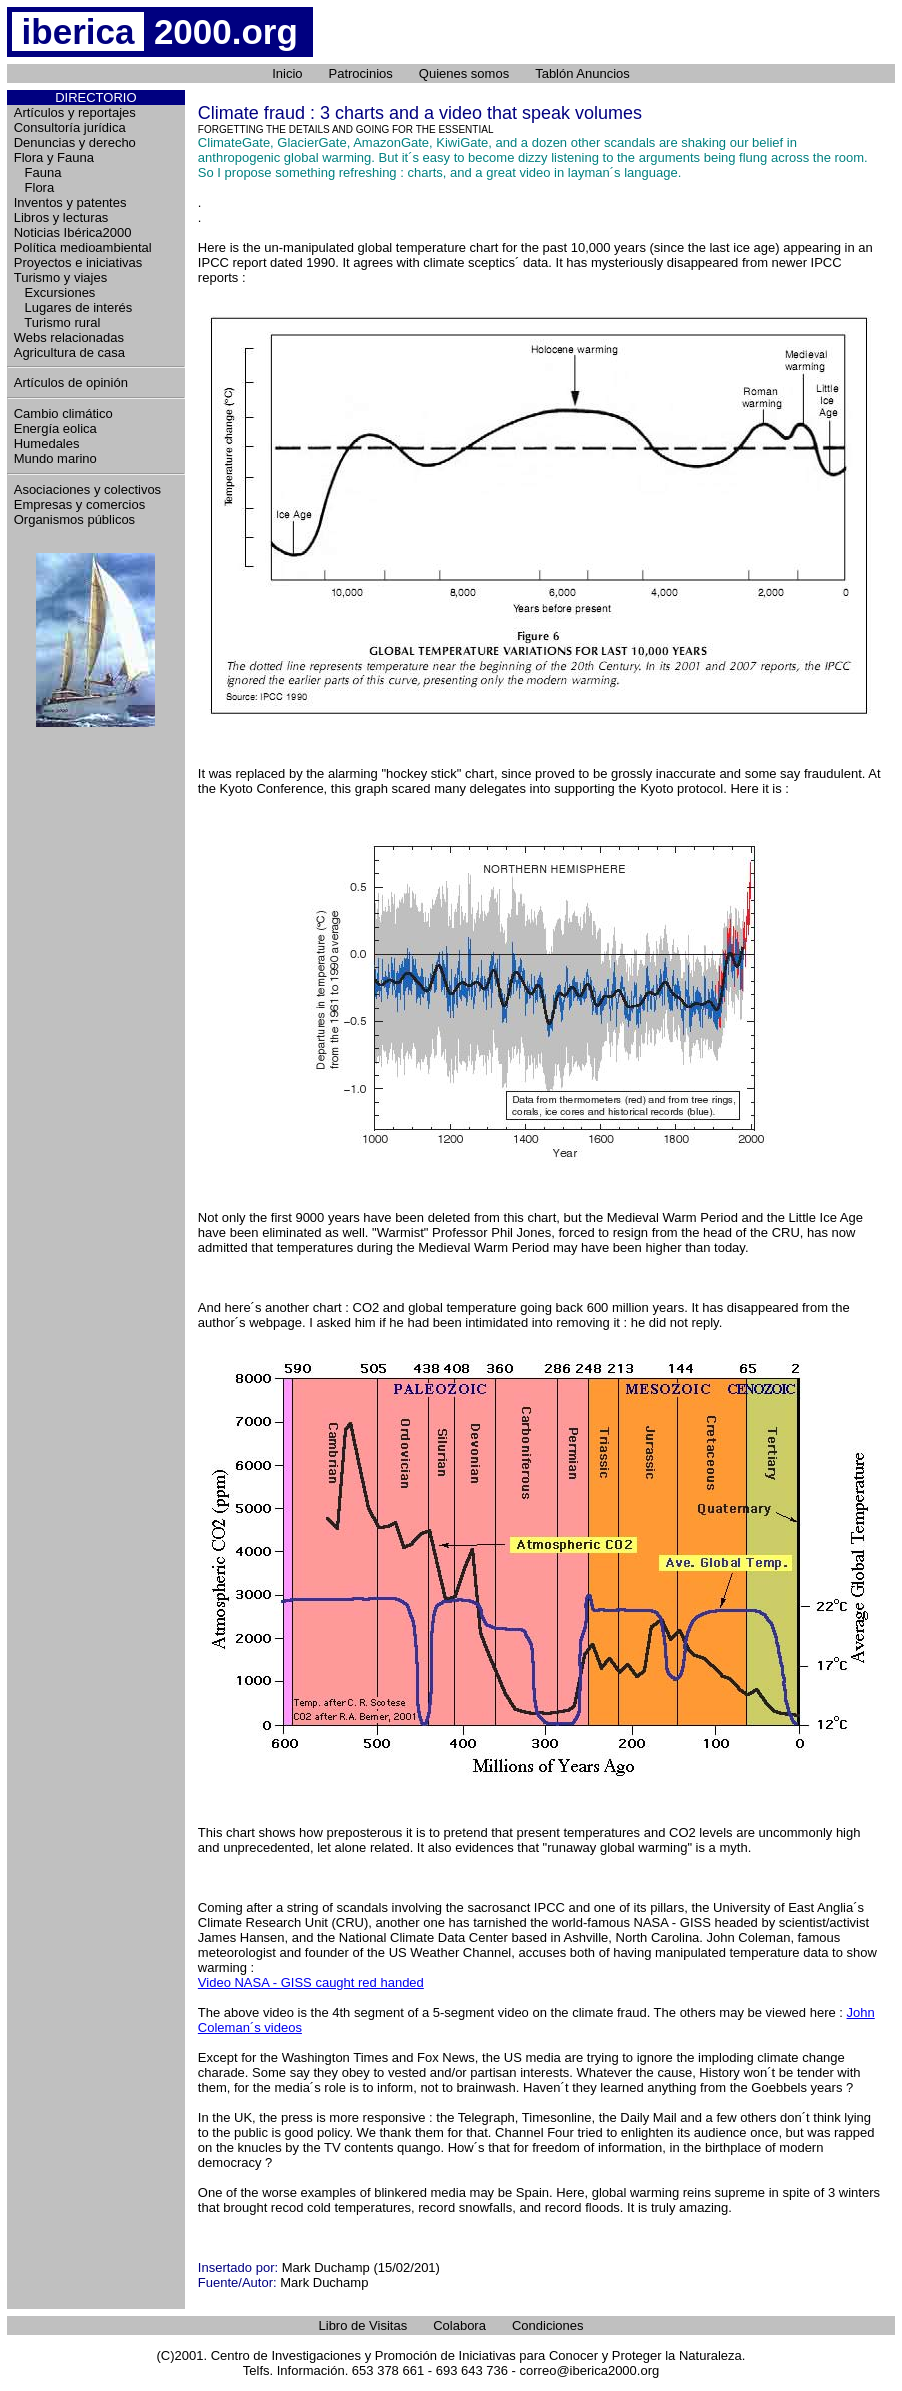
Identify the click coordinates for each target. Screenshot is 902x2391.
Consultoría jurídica (70, 127)
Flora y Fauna (54, 157)
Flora (34, 187)
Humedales (47, 443)
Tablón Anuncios (582, 73)
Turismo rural (57, 322)
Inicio (287, 73)
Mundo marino (55, 458)
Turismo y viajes (60, 277)
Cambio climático (63, 413)
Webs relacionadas (69, 337)
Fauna (38, 172)
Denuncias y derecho (75, 142)
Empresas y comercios (79, 504)
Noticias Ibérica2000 (73, 232)
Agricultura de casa (69, 352)
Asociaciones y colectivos (87, 489)
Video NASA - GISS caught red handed (311, 1982)
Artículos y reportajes (75, 112)
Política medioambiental (83, 247)
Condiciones (548, 2325)
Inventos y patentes (70, 202)
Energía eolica (55, 428)
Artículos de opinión (71, 382)
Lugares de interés (73, 307)
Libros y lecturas (61, 217)
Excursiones (55, 292)
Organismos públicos (74, 519)
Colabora (459, 2325)
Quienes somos (464, 73)
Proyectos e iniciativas (78, 262)
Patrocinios (361, 73)
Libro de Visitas (363, 2325)
